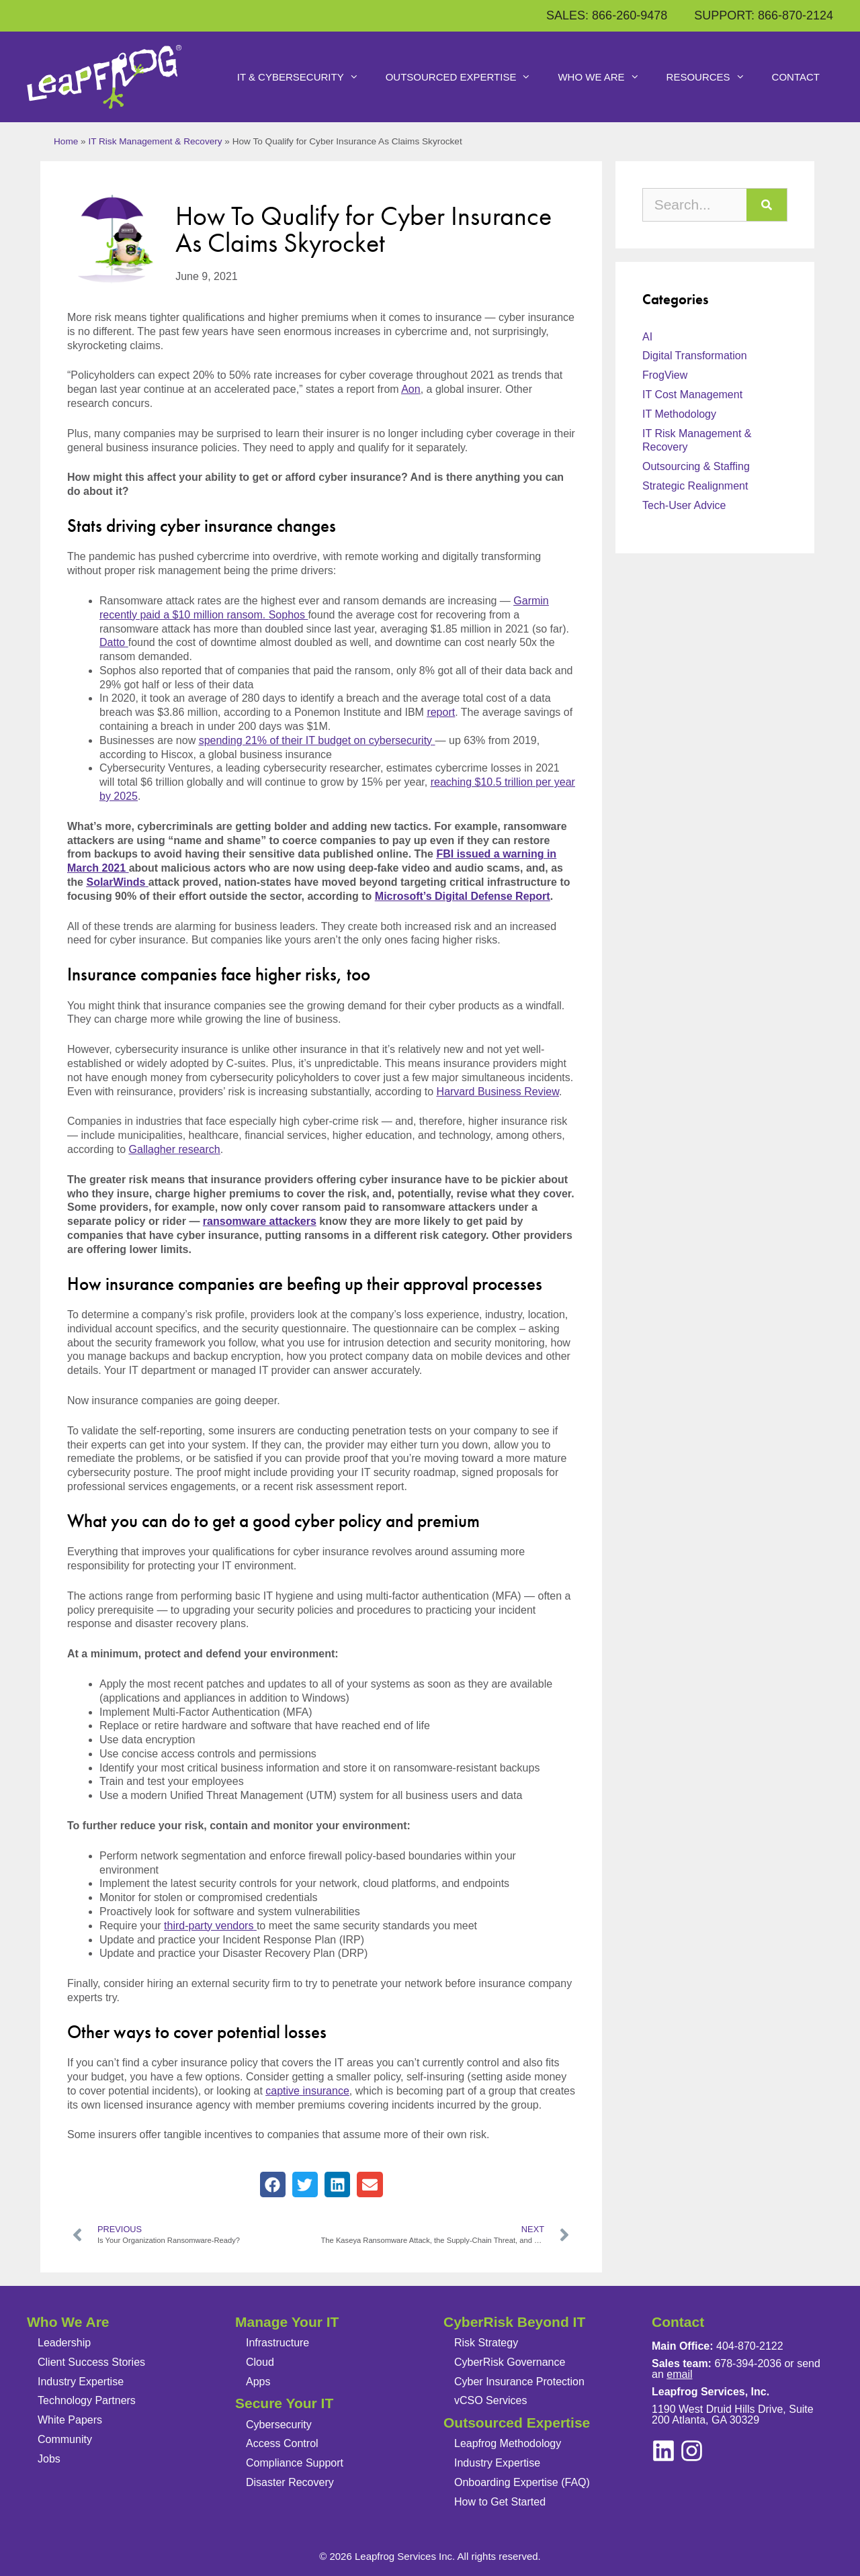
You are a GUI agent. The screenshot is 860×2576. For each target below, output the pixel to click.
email (679, 2374)
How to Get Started (500, 2502)
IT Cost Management (692, 394)
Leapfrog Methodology (507, 2443)
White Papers (70, 2420)
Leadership (64, 2342)
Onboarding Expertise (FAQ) (522, 2482)
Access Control (282, 2443)
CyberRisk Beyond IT (514, 2322)
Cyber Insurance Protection (519, 2381)
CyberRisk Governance (509, 2362)
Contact (796, 77)
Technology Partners (87, 2400)
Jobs (49, 2459)
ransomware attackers (259, 1221)
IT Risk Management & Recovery (155, 141)
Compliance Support (294, 2463)
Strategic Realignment (695, 486)
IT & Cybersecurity (304, 77)
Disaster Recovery (290, 2482)
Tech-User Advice (684, 505)
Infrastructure (277, 2342)
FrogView (664, 375)
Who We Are (605, 77)
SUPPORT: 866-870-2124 (763, 15)
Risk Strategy (486, 2342)
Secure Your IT (284, 2403)
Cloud (260, 2362)
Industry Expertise (81, 2381)
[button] (273, 2184)
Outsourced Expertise (465, 77)
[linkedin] (691, 2451)
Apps (258, 2381)
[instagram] (663, 2451)
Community (65, 2439)
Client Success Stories (91, 2362)
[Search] (766, 205)
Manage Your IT (287, 2322)
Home (66, 141)
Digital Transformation (694, 355)
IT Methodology (679, 414)
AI (647, 336)
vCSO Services (490, 2400)
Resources (712, 77)
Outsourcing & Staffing (696, 466)
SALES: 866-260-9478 (606, 15)
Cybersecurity (279, 2424)
